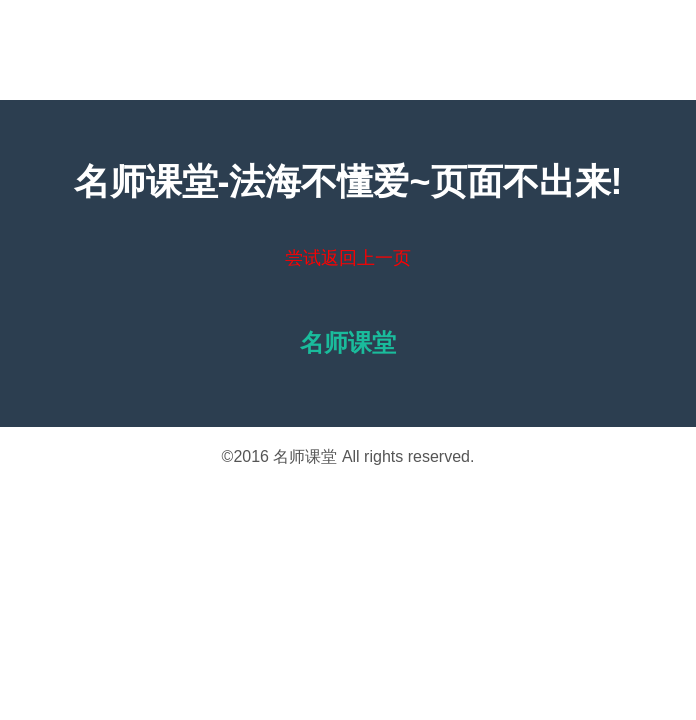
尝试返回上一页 (348, 258)
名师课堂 (305, 456)
